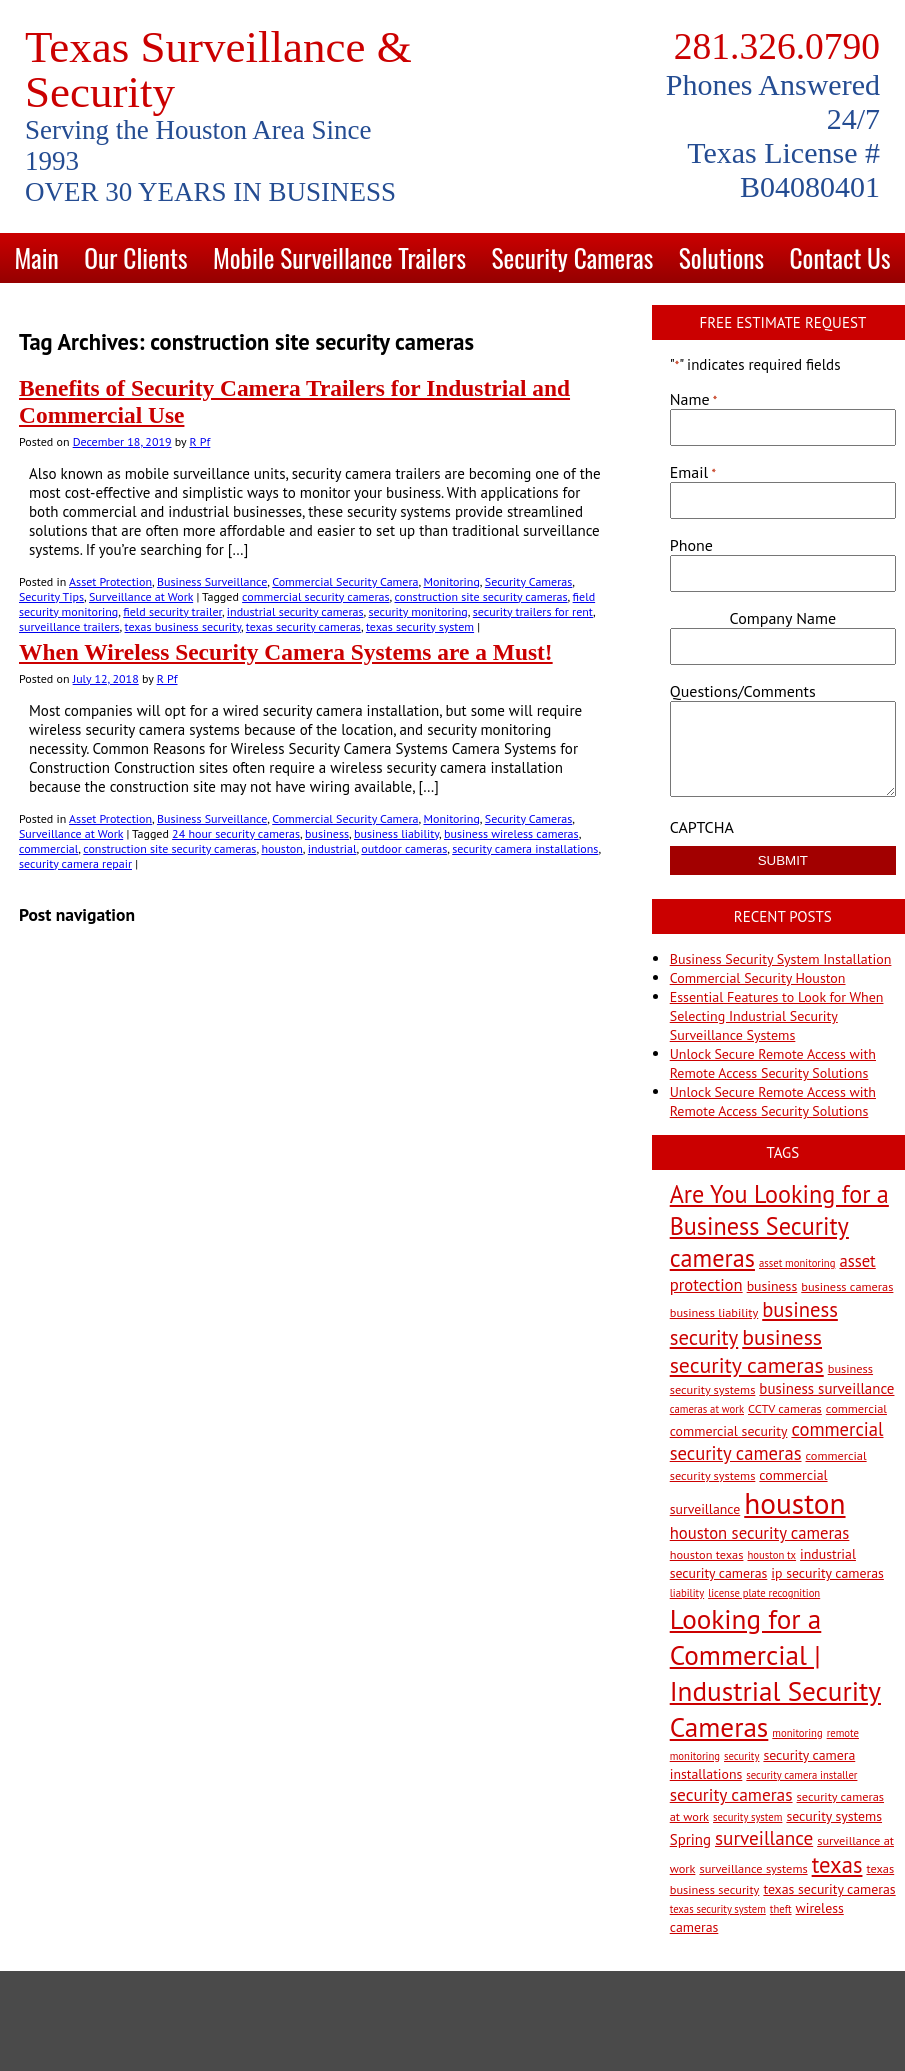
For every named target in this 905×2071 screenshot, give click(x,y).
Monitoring (451, 581)
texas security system (420, 626)
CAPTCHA (702, 827)
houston (281, 848)
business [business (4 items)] (772, 1286)
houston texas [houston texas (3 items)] (707, 1554)
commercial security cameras (315, 596)
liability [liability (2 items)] (687, 1593)
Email (693, 472)
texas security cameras (303, 626)
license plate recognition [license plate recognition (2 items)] (764, 1593)
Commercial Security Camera (345, 581)
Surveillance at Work (141, 596)
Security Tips (51, 596)
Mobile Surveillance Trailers (339, 257)
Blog (452, 307)
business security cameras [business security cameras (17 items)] (747, 1351)
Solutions (721, 257)
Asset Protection (110, 581)
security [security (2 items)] (741, 1756)
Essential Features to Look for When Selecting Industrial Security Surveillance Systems (777, 1016)
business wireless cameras (511, 833)
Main (37, 257)
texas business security (183, 626)
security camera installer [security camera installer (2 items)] (801, 1775)
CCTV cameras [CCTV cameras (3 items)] (785, 1408)
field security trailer (172, 611)
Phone (691, 545)
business (327, 833)
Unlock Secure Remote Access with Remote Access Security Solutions (773, 1063)
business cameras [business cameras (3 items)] (847, 1286)
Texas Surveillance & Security (218, 69)
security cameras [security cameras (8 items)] (731, 1794)
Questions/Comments (743, 691)
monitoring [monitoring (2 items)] (797, 1733)
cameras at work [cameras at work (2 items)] (707, 1409)
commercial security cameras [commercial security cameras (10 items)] (777, 1441)
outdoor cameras (404, 848)
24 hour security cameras (236, 833)
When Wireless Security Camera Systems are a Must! (286, 652)
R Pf (199, 441)
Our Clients (135, 257)
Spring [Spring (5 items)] (690, 1839)
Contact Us (839, 257)
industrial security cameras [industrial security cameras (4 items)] (763, 1563)
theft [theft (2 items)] (781, 1909)
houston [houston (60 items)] (794, 1503)
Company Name (783, 618)
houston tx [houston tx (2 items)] (771, 1555)
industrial (332, 848)
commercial (48, 848)
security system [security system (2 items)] (747, 1817)
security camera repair (75, 863)
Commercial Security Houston (758, 978)
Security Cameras (572, 257)
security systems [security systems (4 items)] (834, 1816)
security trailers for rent (533, 611)
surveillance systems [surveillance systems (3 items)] (753, 1868)
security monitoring (418, 611)
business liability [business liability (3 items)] (714, 1312)
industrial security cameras (295, 611)
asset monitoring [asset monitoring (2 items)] (797, 1263)
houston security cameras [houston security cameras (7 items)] (760, 1533)
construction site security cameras (480, 596)
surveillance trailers (69, 626)
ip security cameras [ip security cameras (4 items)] (827, 1573)
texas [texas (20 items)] (837, 1864)
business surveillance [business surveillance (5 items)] (826, 1388)
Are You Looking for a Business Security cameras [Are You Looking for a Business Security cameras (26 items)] (779, 1226)
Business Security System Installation (781, 959)
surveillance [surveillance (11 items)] (764, 1837)
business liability (396, 833)
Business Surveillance (212, 581)
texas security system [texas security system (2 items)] (718, 1909)
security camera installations (525, 848)
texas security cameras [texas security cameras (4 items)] (829, 1889)
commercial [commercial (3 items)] (856, 1408)
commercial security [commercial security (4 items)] (729, 1431)
